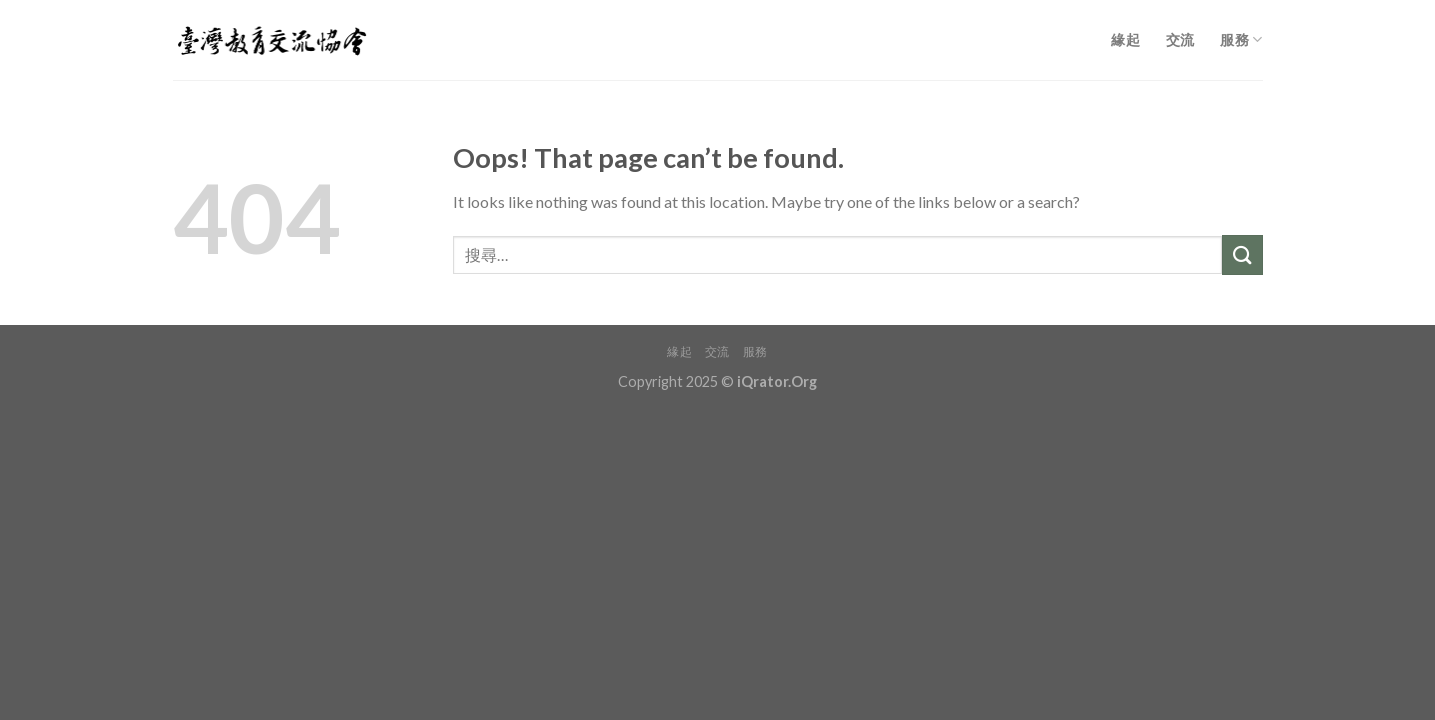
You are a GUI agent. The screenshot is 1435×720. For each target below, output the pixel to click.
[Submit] (1242, 254)
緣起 (1125, 39)
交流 (1180, 39)
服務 (1241, 39)
